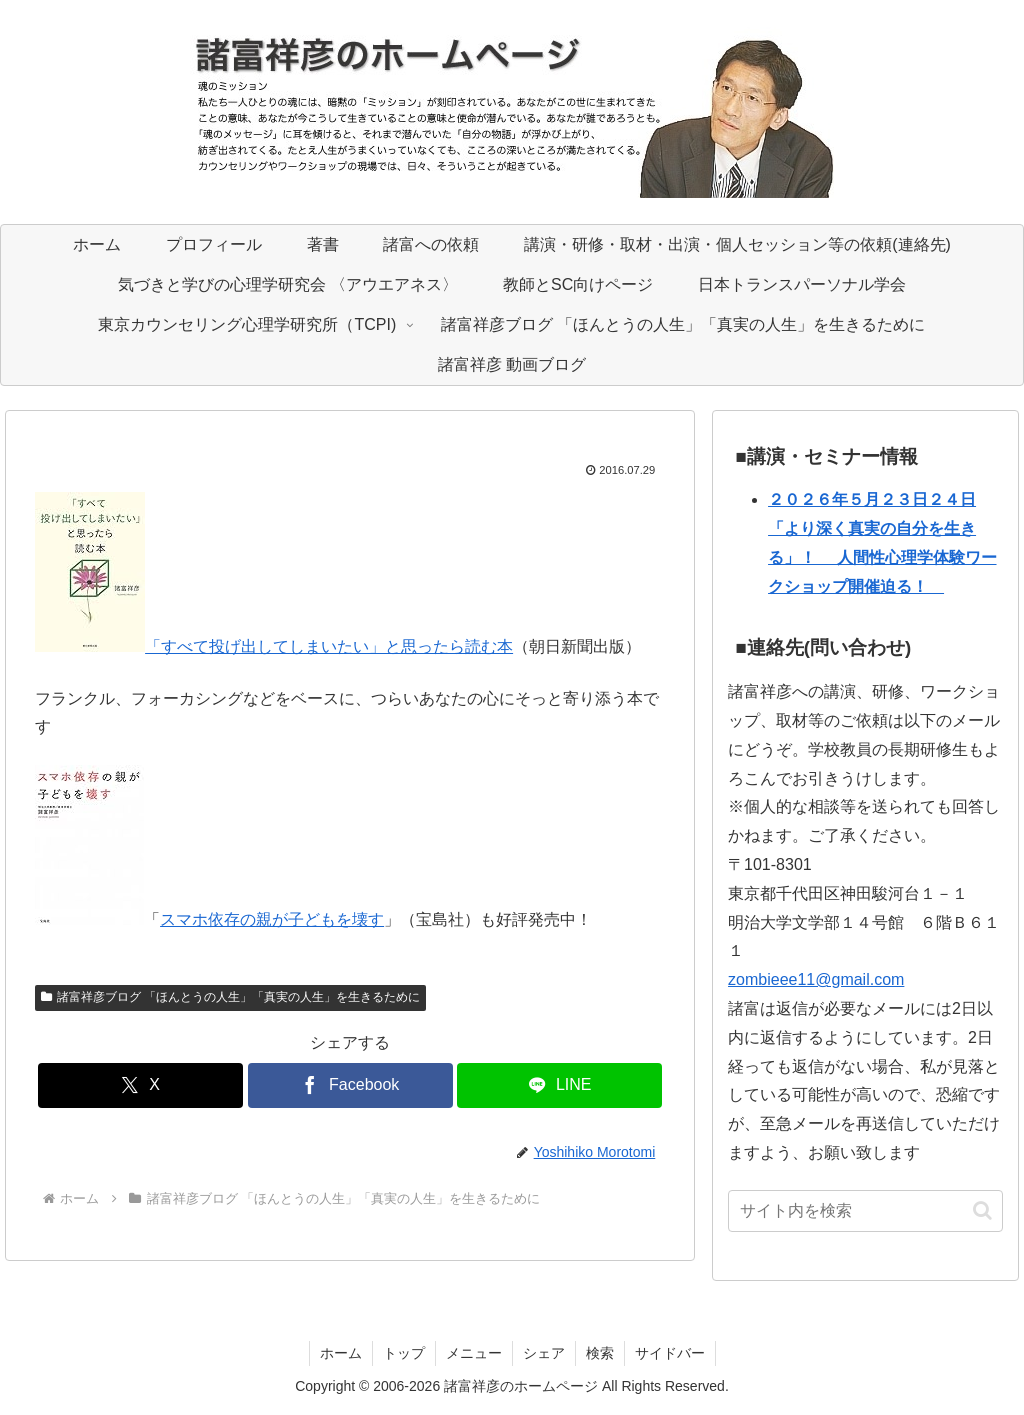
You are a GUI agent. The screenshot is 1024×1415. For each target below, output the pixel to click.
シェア (544, 1353)
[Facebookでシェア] (350, 1085)
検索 (600, 1353)
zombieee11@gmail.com (816, 979)
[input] (865, 1211)
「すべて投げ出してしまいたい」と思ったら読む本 (329, 646)
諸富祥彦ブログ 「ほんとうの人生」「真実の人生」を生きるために (230, 997)
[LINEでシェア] (559, 1085)
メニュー (474, 1353)
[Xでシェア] (140, 1085)
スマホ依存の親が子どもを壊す (272, 919)
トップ (404, 1353)
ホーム (341, 1353)
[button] (982, 1210)
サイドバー (670, 1353)
